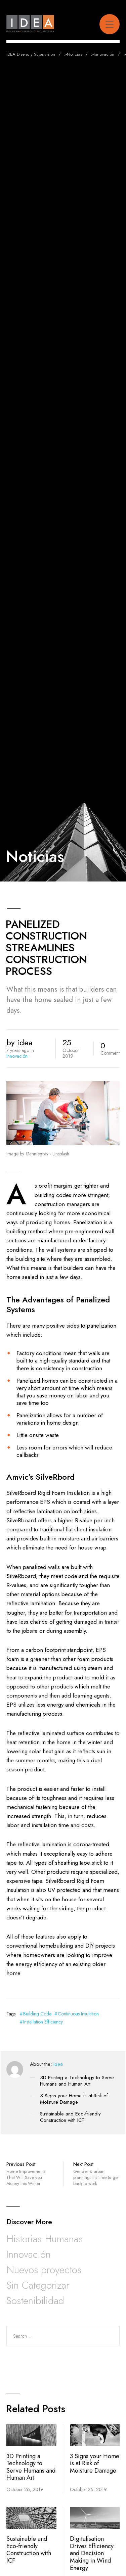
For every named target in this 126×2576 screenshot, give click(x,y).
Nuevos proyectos (43, 2269)
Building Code (37, 2013)
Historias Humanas (44, 2239)
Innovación (17, 1056)
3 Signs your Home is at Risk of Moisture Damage (74, 2099)
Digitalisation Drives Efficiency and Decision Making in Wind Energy (92, 2553)
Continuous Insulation (78, 2013)
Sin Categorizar (37, 2285)
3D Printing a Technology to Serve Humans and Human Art (77, 2081)
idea (58, 2064)
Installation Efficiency (43, 2021)
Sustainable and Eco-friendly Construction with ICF (70, 2117)
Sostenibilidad (35, 2300)
